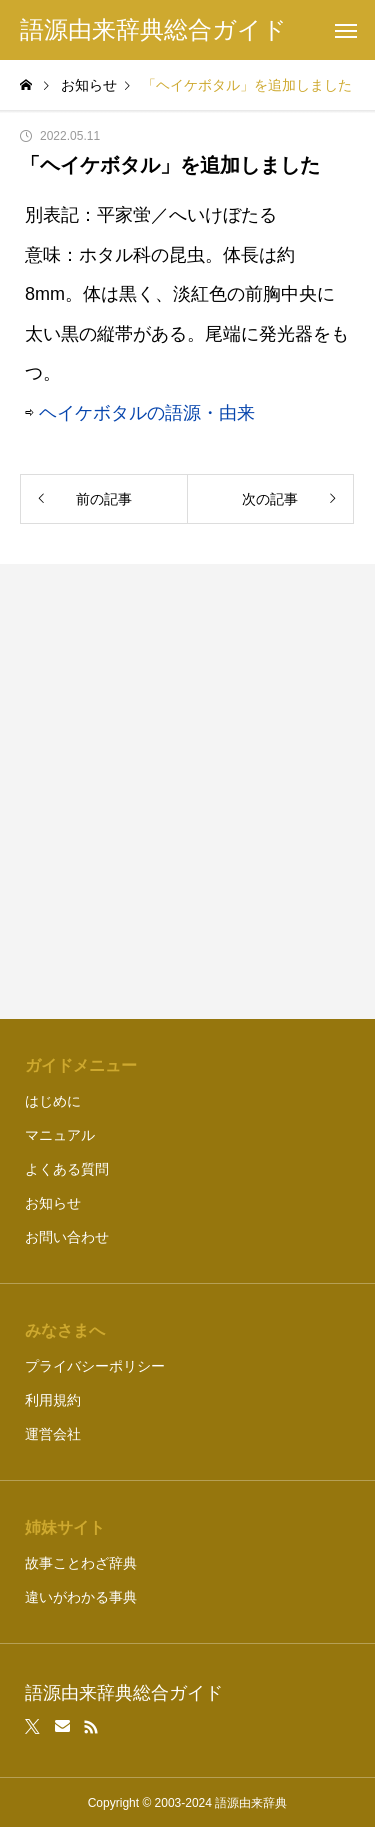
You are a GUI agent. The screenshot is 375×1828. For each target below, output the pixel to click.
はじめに (53, 1101)
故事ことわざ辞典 (81, 1563)
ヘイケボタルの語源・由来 (147, 413)
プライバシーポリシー (95, 1366)
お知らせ (53, 1203)
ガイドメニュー (81, 1065)
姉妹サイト (65, 1527)
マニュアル (60, 1135)
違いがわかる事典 (81, 1597)
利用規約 (53, 1400)
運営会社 (53, 1434)
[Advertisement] (187, 791)
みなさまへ (65, 1330)
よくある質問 (67, 1169)
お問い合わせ (67, 1237)
